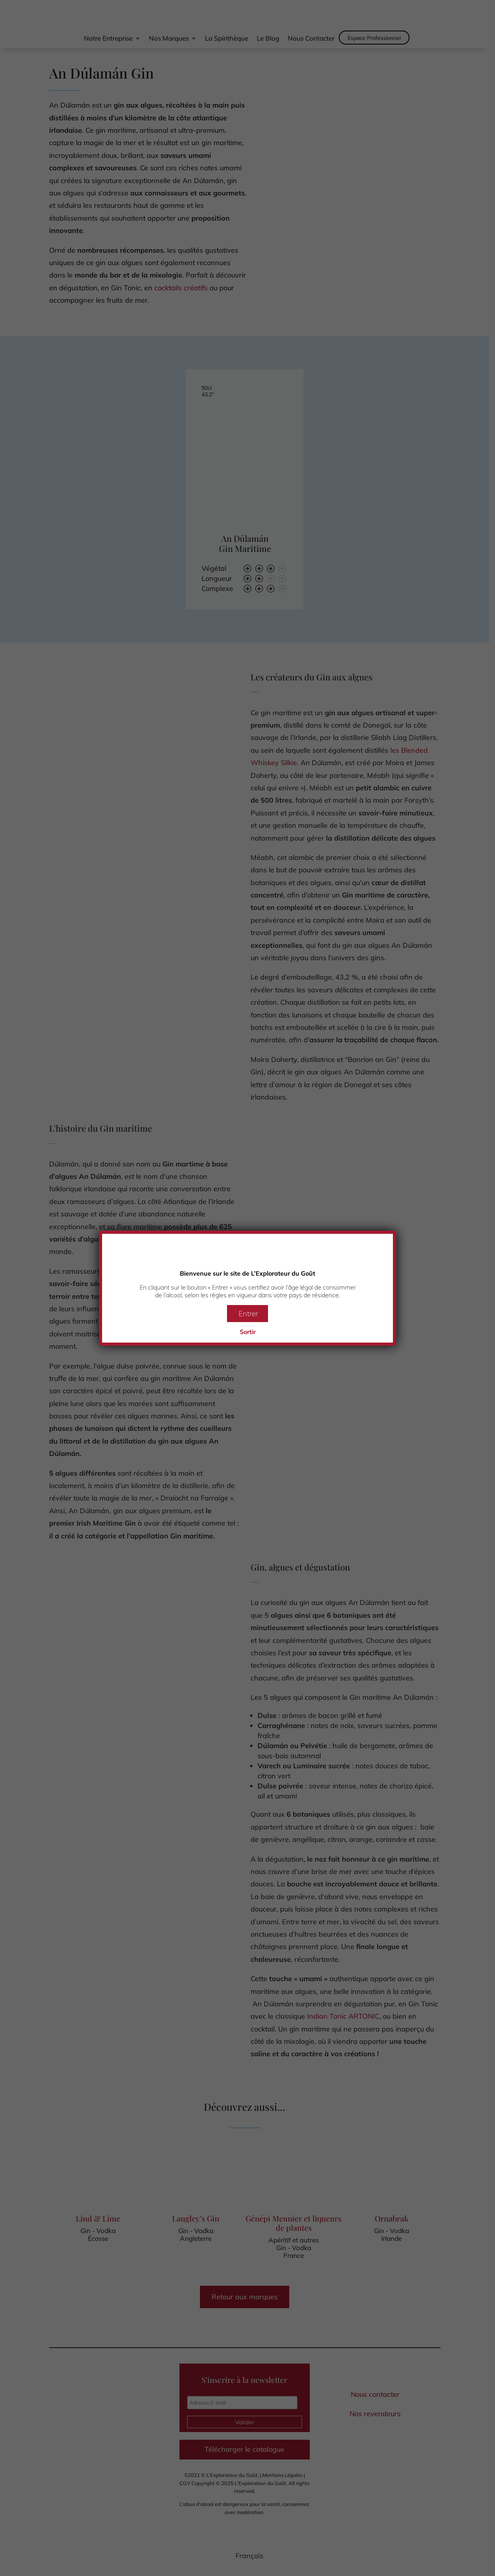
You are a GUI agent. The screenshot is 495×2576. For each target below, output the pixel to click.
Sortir (248, 1332)
